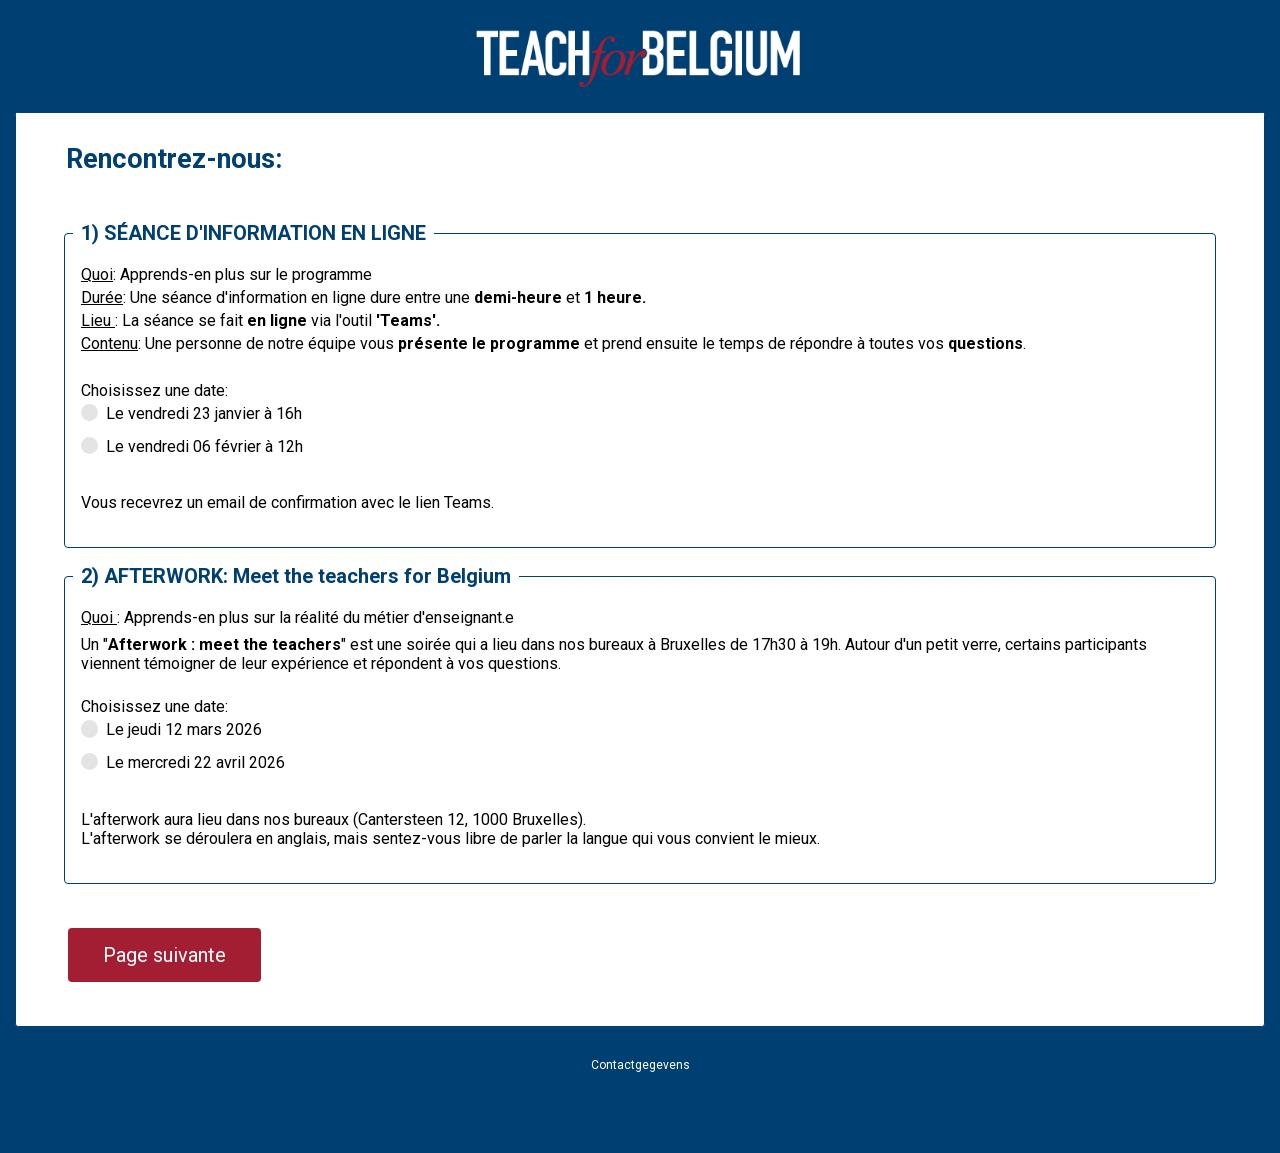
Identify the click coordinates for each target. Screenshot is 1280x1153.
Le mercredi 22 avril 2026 (183, 763)
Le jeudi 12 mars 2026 (171, 730)
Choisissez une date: (154, 390)
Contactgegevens (640, 1065)
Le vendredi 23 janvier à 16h (191, 414)
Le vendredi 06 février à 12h (194, 447)
